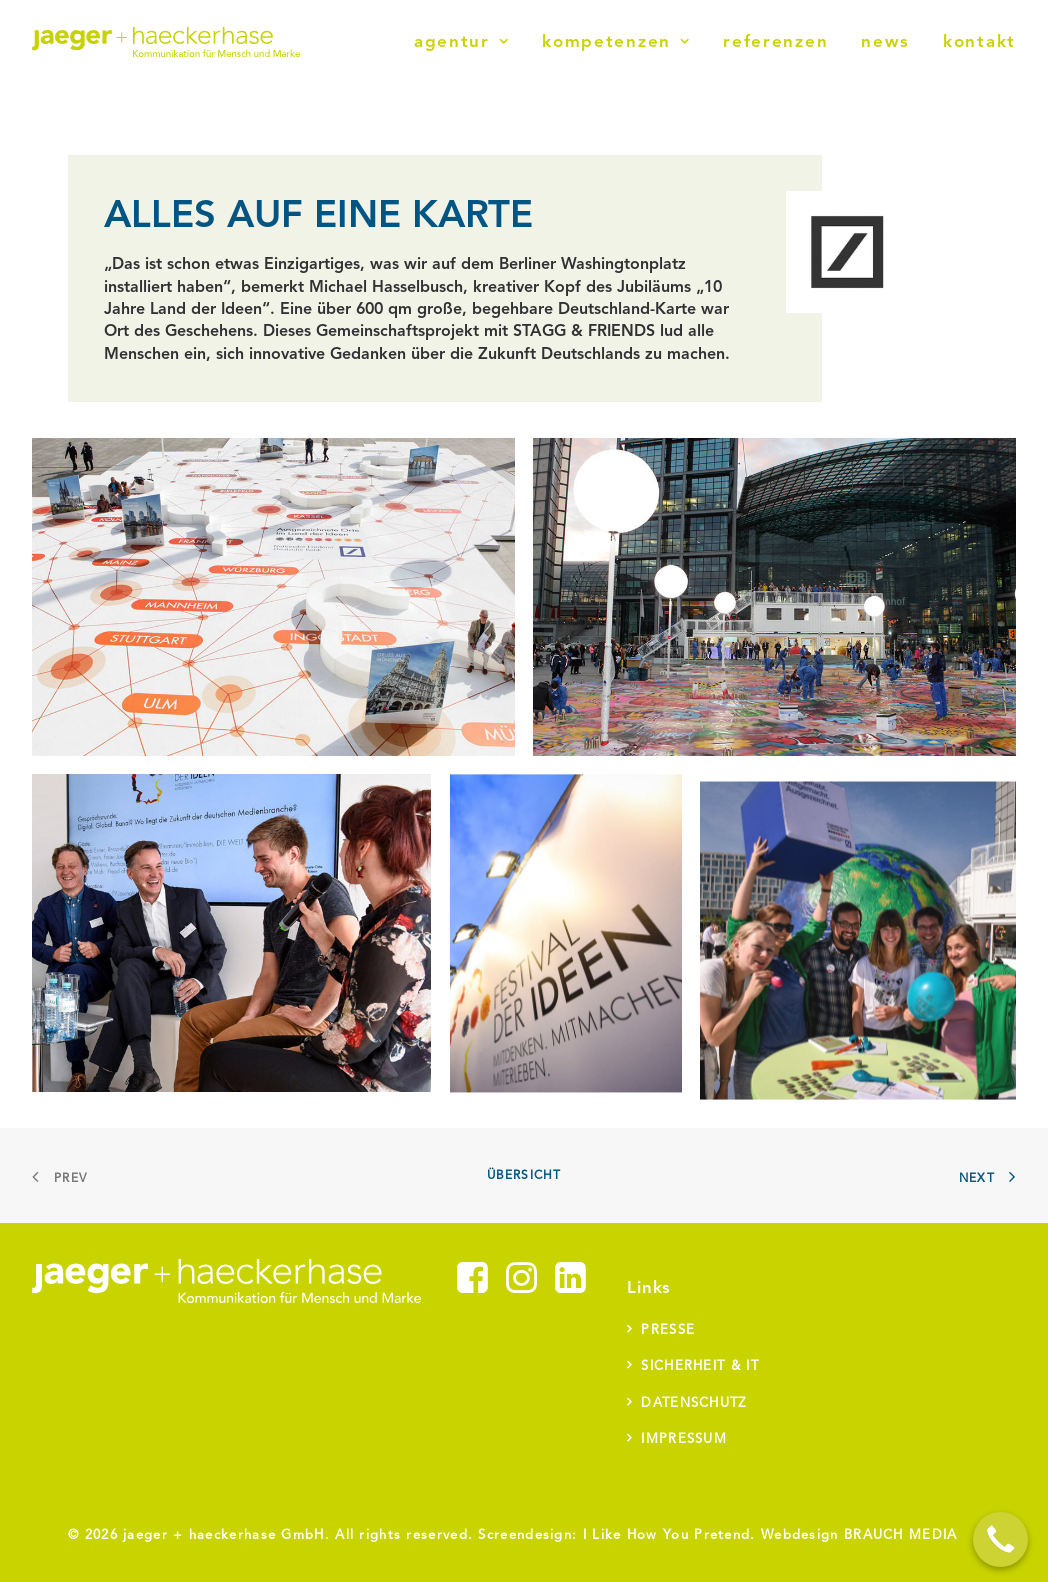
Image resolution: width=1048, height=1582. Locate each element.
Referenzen (775, 42)
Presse (668, 1330)
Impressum (684, 1439)
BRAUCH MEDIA (901, 1535)
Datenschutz (693, 1403)
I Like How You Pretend (667, 1535)
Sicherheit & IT (700, 1366)
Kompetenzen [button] (616, 42)
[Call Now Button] (1000, 1539)
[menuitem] (468, 42)
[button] (472, 1289)
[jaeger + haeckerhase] (166, 42)
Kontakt (979, 42)
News (885, 42)
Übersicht (524, 1176)
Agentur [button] (461, 42)
